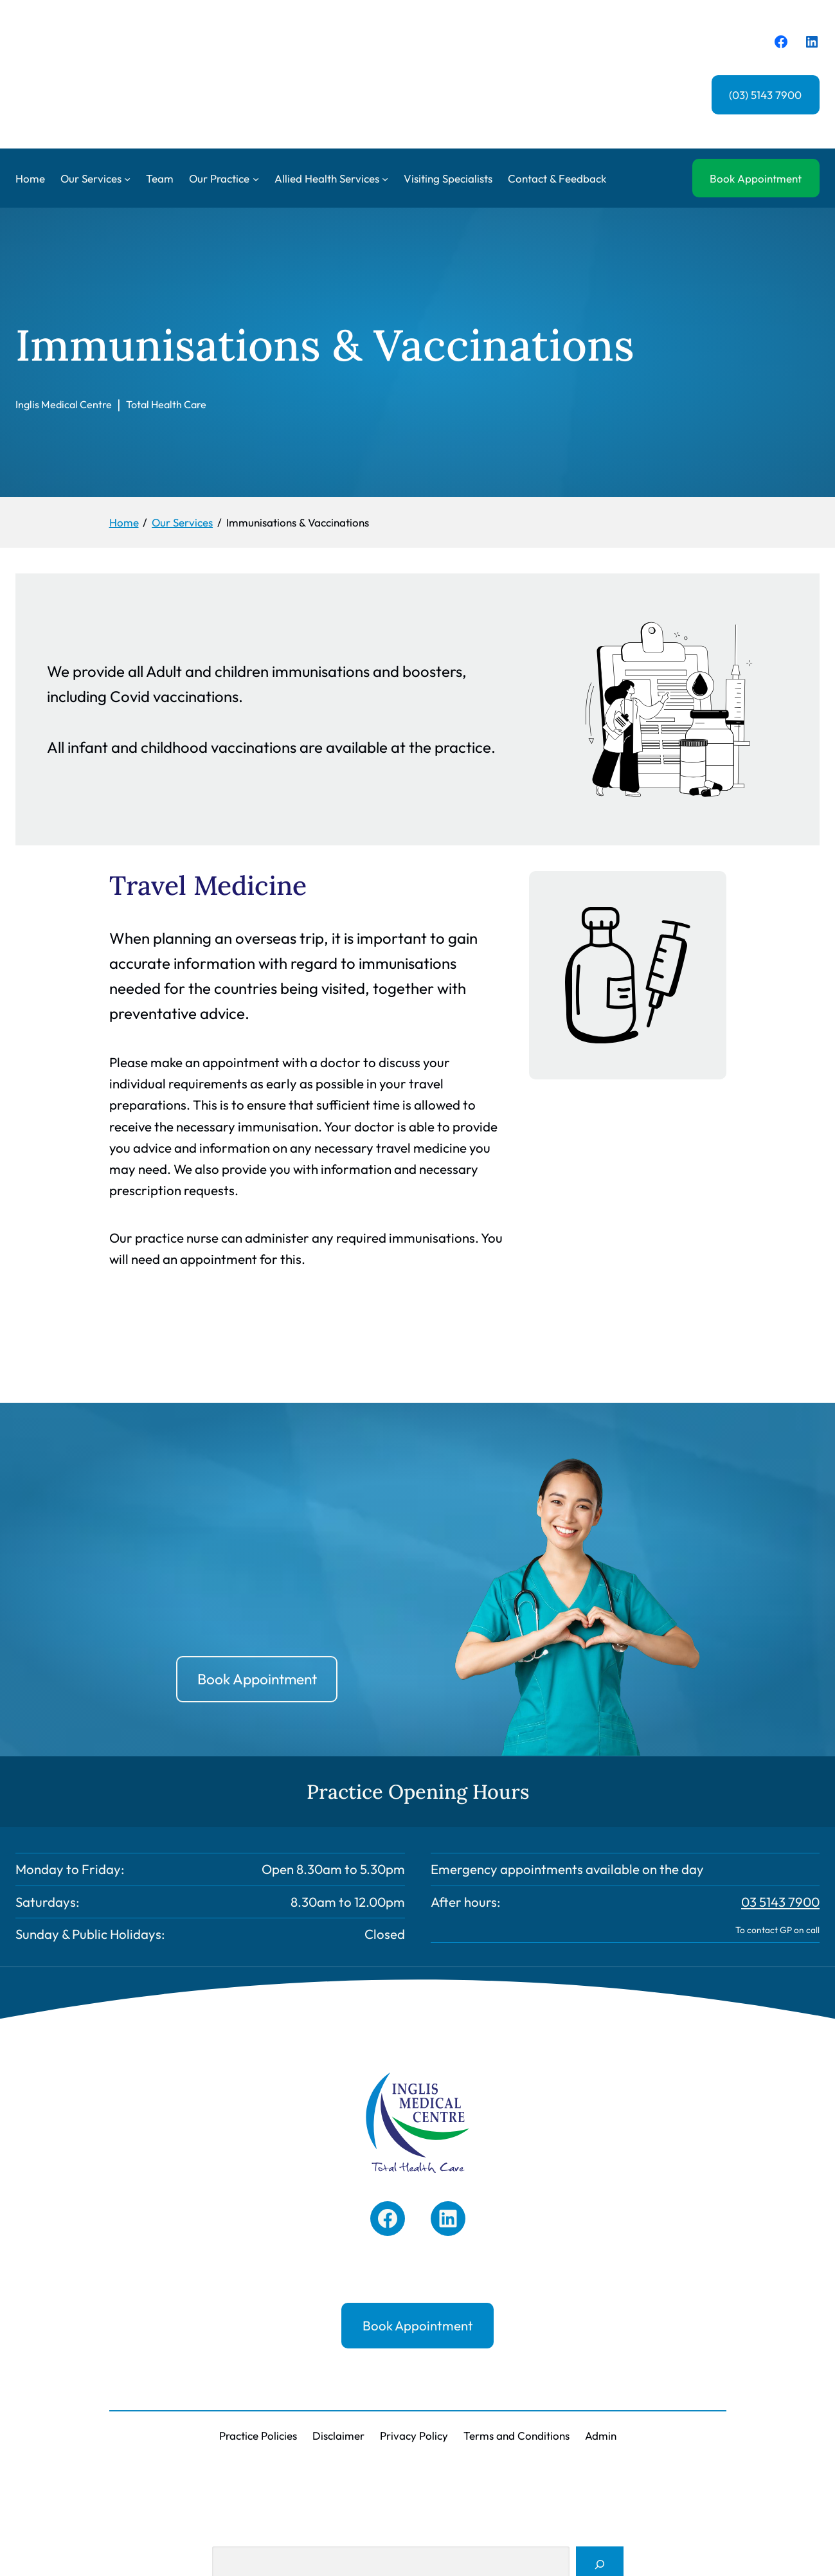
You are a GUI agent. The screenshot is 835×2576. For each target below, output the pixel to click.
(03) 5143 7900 (765, 95)
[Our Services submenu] (127, 178)
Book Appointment (756, 178)
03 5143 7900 (780, 1902)
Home (30, 178)
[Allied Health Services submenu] (385, 178)
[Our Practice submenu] (256, 178)
